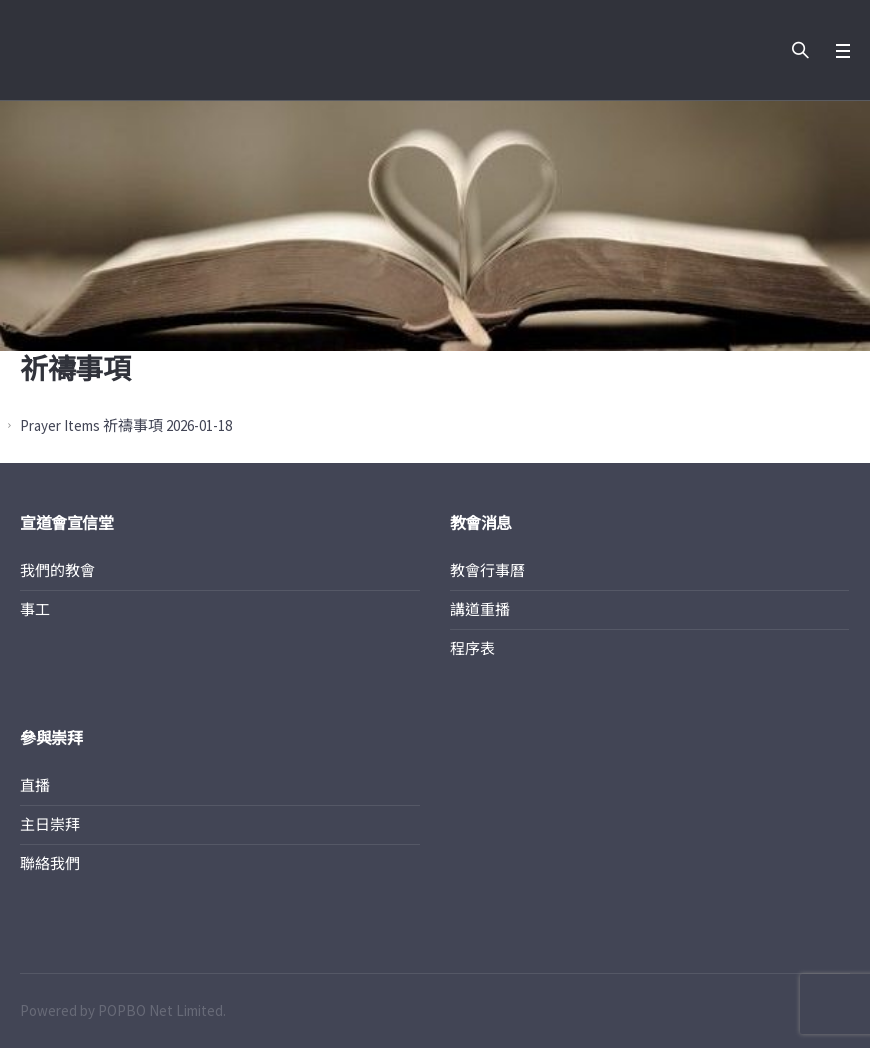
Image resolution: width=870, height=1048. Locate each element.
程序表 (472, 648)
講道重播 (480, 609)
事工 (35, 609)
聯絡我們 (50, 863)
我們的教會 (57, 570)
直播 (35, 785)
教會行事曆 (487, 570)
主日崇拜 (50, 824)
